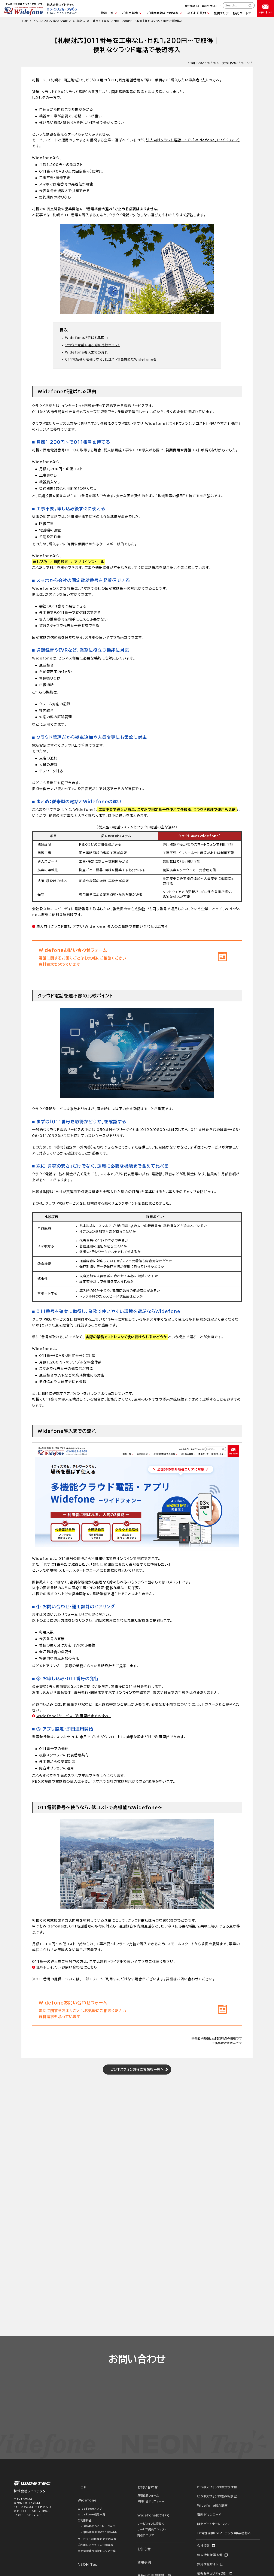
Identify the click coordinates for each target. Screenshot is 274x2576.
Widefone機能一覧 (91, 2417)
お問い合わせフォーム (60, 1626)
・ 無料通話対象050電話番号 (99, 2435)
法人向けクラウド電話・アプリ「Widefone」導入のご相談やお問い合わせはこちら (102, 926)
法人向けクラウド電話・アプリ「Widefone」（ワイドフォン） (193, 140)
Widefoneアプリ (90, 2411)
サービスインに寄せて (150, 2426)
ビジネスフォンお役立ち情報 (50, 20)
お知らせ (144, 2452)
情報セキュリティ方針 (212, 2476)
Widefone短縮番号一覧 (154, 2517)
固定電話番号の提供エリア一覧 (97, 2453)
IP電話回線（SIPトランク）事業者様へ (224, 2435)
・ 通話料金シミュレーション (98, 2429)
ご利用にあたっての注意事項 (96, 2447)
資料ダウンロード (212, 6)
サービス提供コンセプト (152, 2432)
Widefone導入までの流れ (86, 352)
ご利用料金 (130, 13)
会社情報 (190, 6)
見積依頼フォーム (148, 2398)
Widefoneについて (153, 2418)
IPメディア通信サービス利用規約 (158, 2505)
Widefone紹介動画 (212, 2408)
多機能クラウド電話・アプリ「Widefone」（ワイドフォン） (145, 423)
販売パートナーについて (214, 2426)
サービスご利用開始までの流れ (97, 2441)
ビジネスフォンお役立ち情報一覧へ (137, 2093)
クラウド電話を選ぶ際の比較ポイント (92, 345)
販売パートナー (243, 13)
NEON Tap (88, 2467)
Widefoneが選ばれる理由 (86, 337)
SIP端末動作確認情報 (151, 2511)
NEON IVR (87, 2480)
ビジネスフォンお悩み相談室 (217, 2399)
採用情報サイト (207, 2467)
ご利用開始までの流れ (163, 13)
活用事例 (144, 2465)
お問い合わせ (147, 2390)
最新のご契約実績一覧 (154, 2478)
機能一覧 (107, 13)
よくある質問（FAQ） (150, 2499)
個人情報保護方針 (210, 2457)
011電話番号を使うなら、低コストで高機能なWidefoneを (111, 359)
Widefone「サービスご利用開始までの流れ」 (73, 1728)
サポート (143, 2491)
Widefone (87, 2403)
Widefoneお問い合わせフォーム (128, 963)
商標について (145, 2438)
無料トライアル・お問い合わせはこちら (66, 1979)
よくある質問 (196, 13)
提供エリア (221, 13)
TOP (82, 2390)
